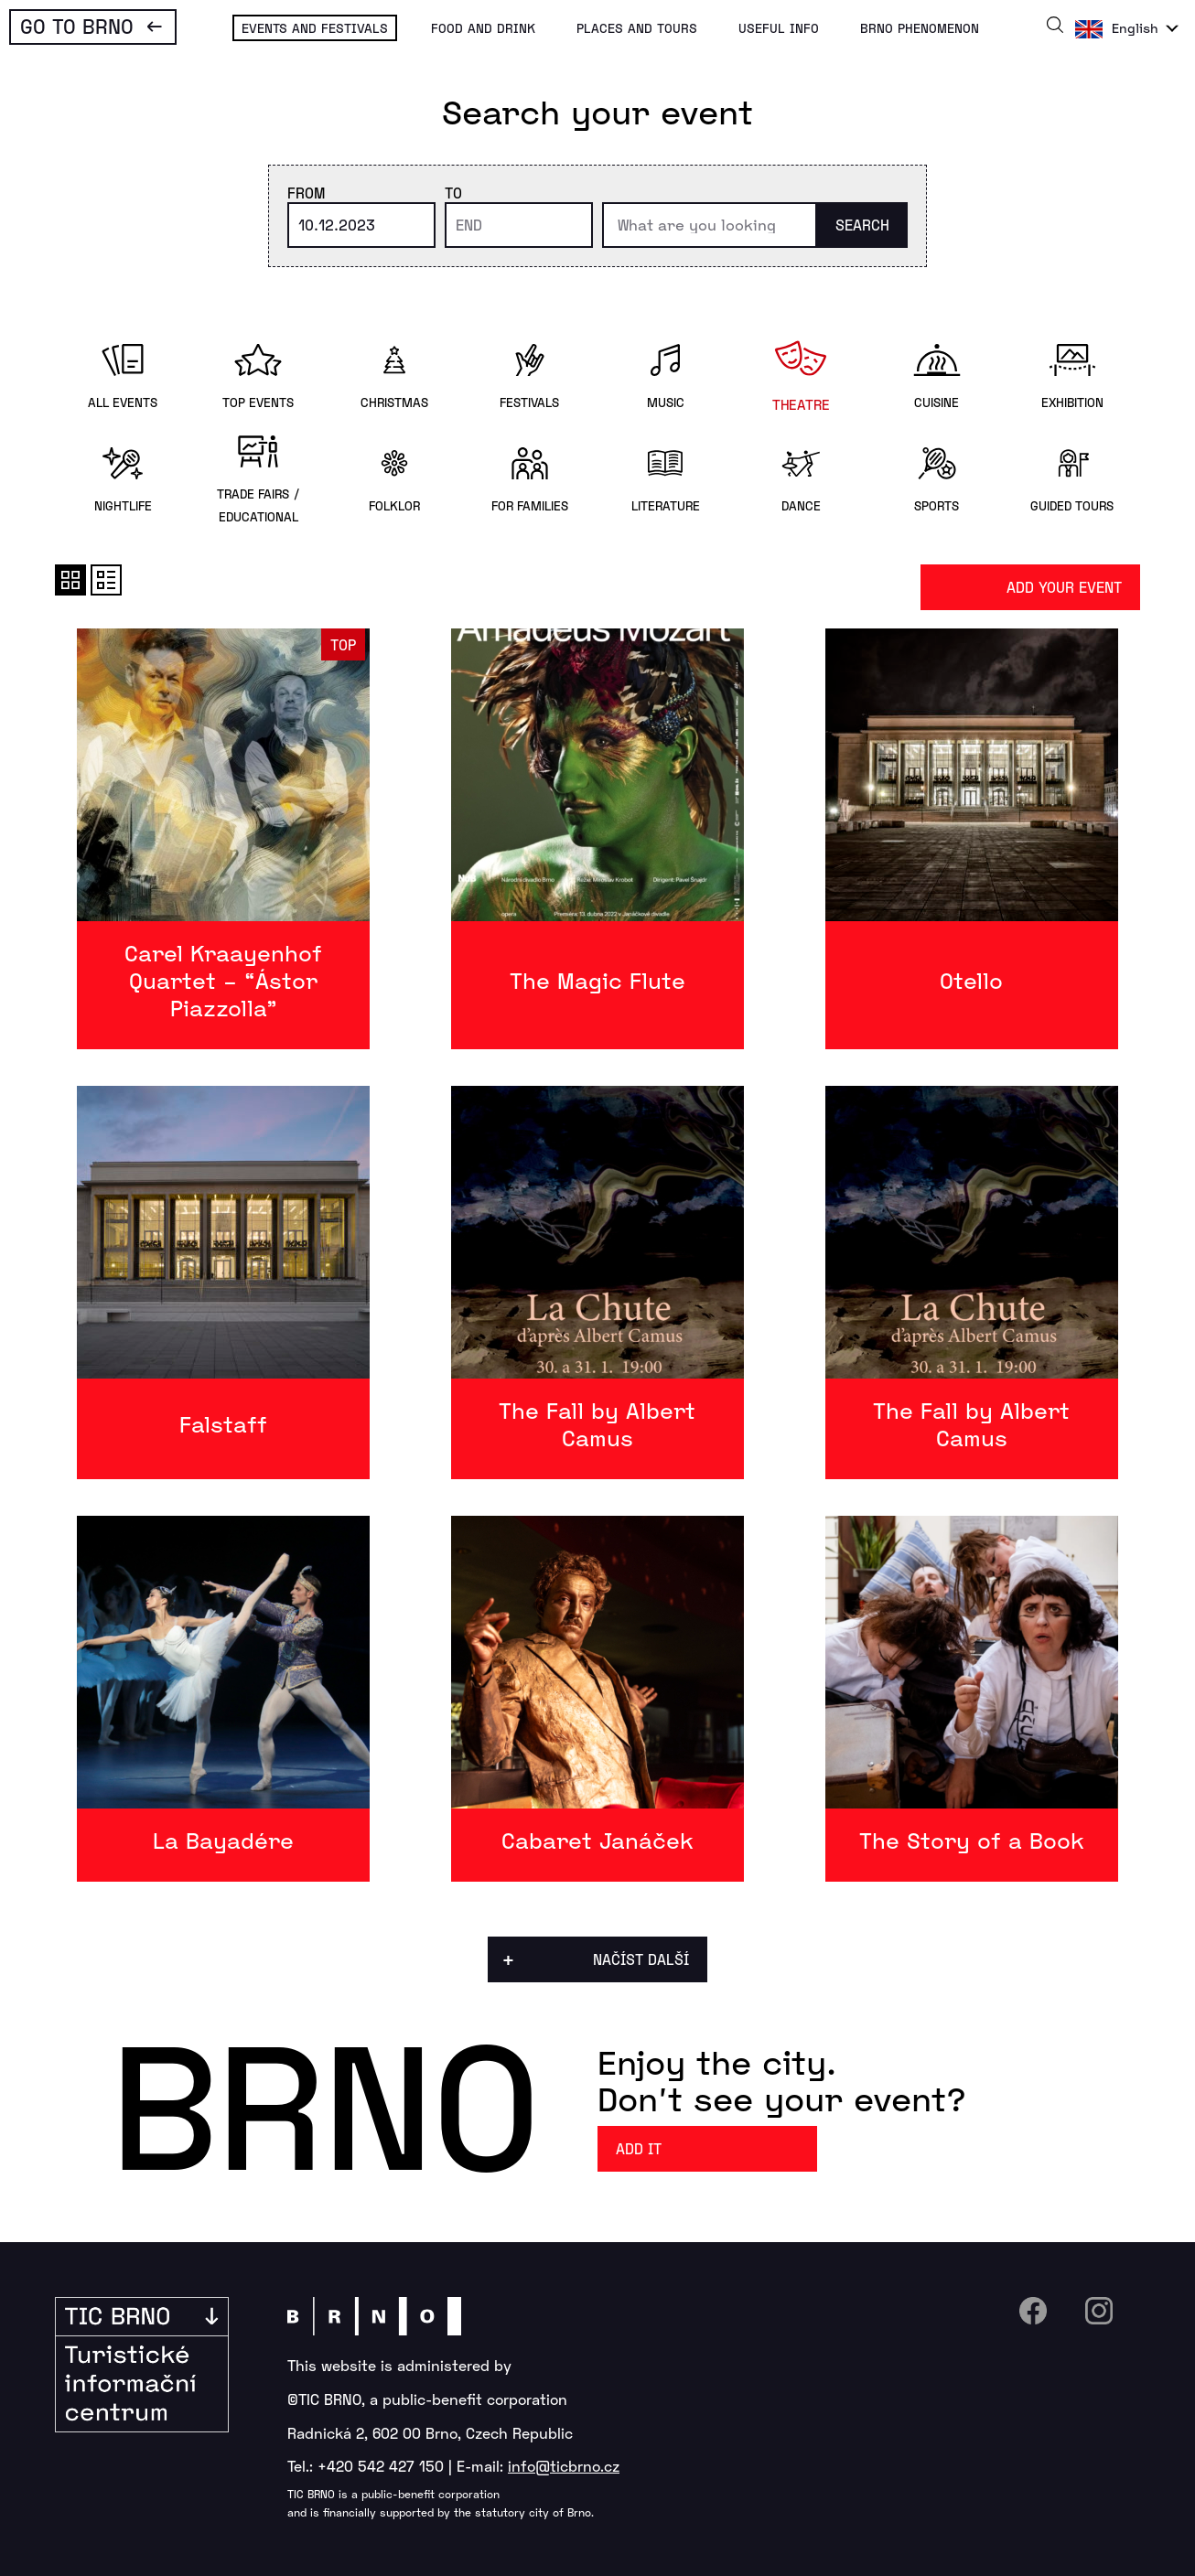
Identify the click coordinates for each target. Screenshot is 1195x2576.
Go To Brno (77, 26)
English (1135, 28)
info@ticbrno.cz (563, 2465)
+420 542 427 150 (381, 2465)
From (306, 192)
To (453, 192)
